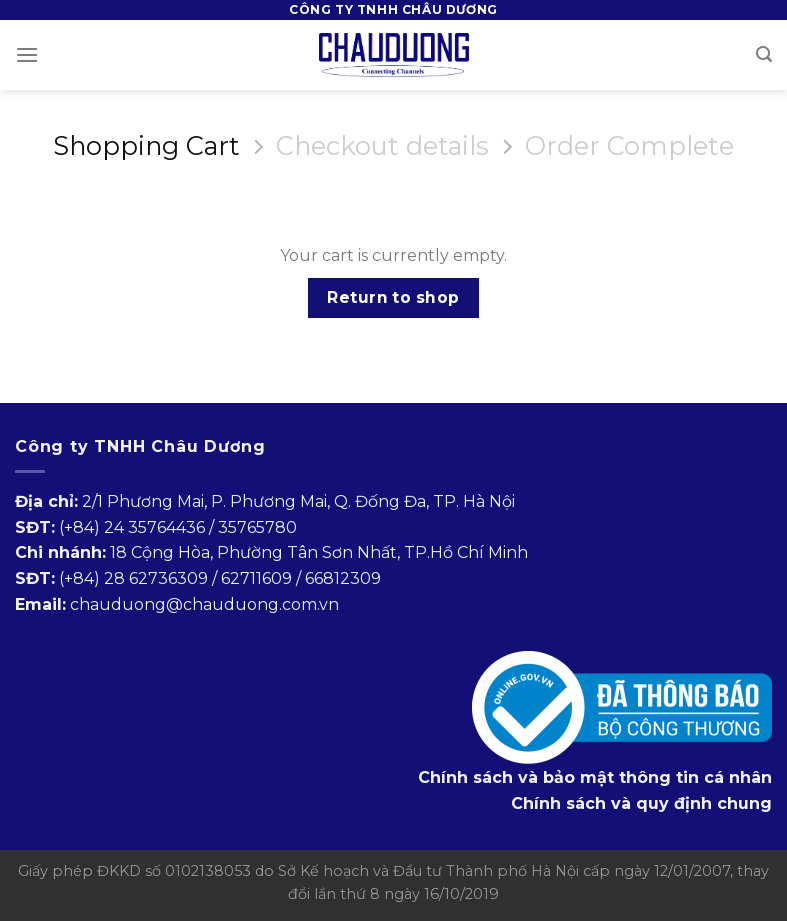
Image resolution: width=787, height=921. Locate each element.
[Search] (764, 54)
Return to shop (393, 297)
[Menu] (27, 54)
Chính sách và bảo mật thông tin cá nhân (595, 777)
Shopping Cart (146, 146)
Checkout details (382, 146)
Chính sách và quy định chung (641, 803)
